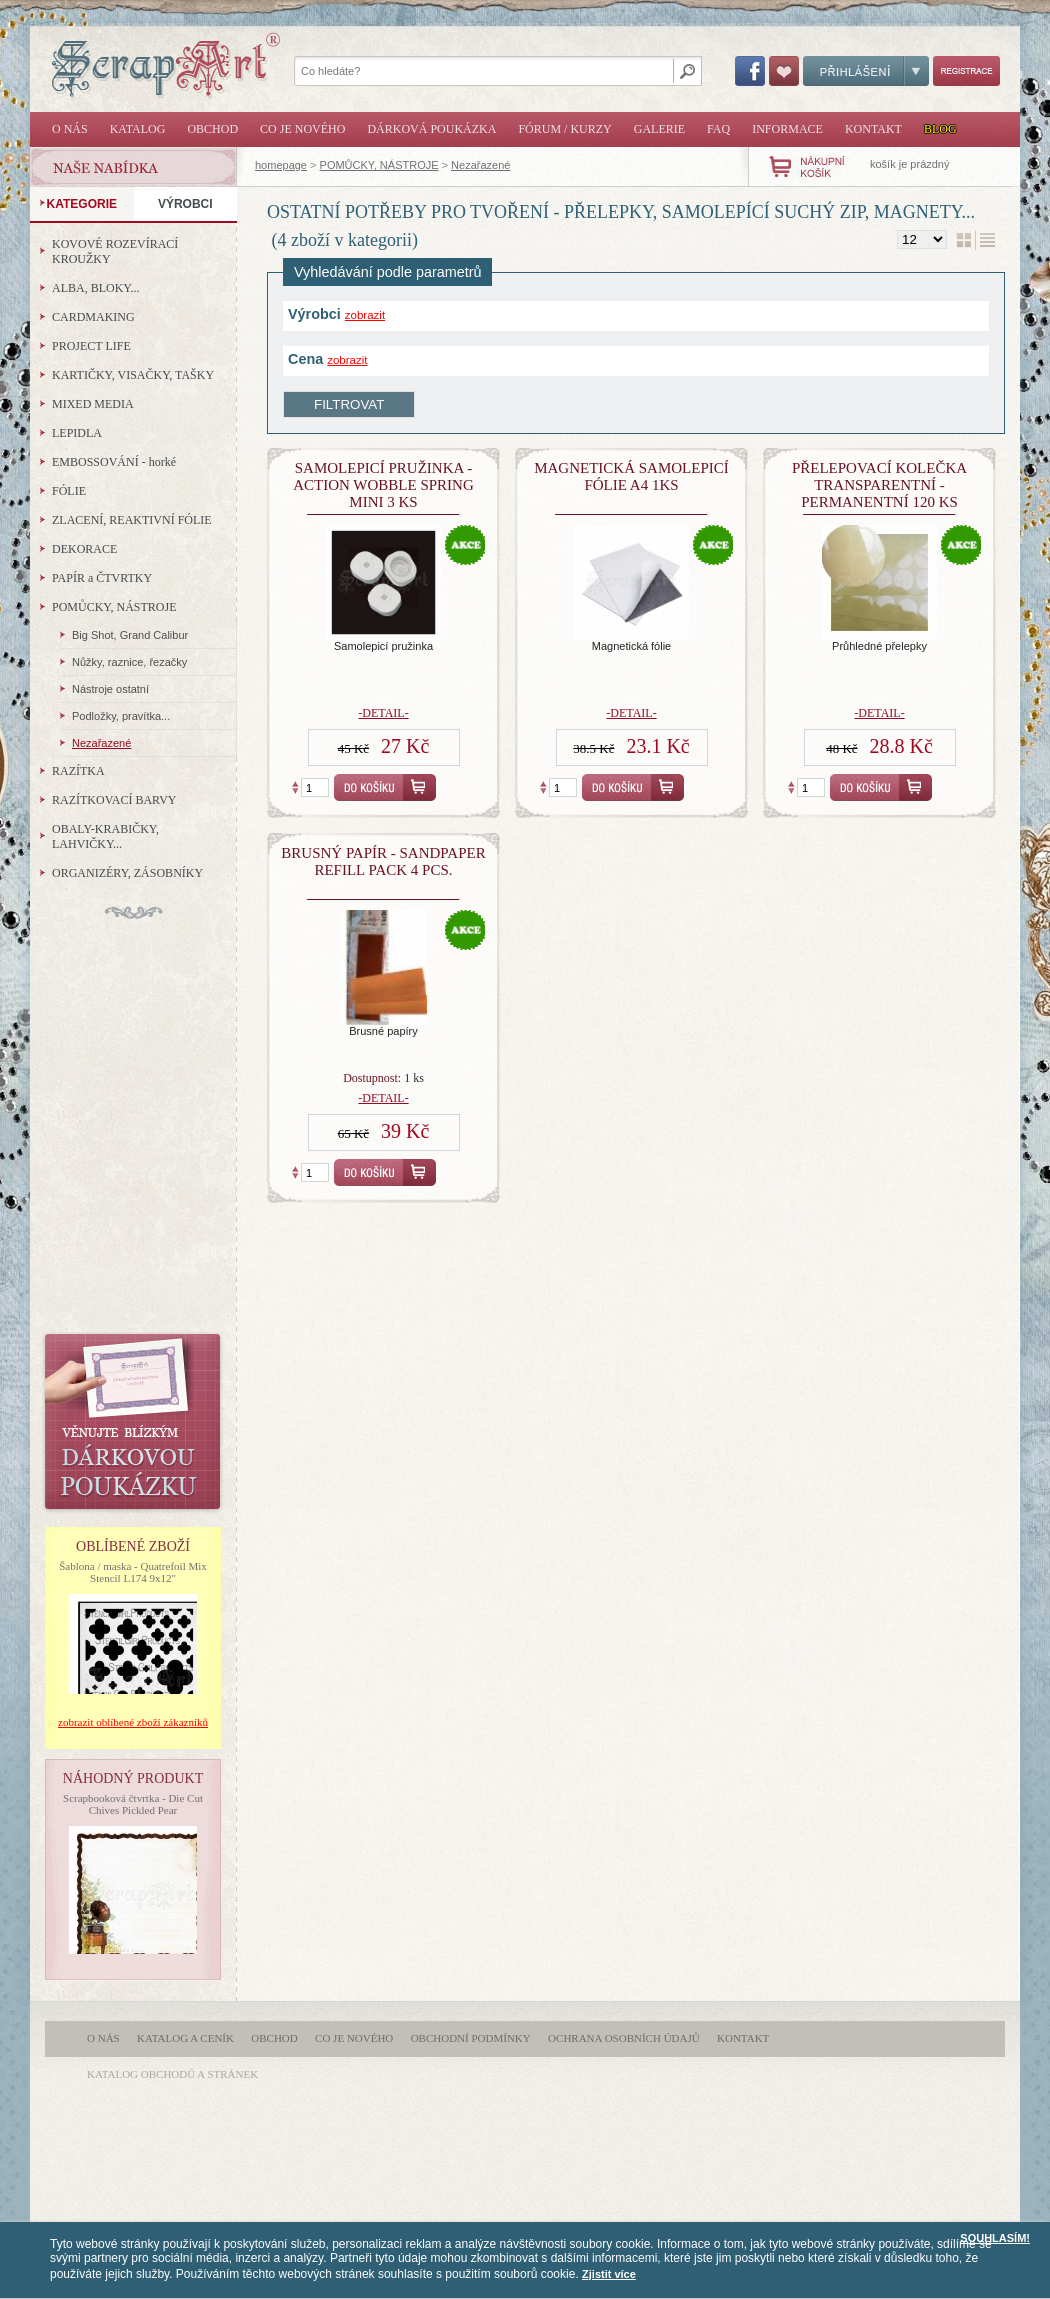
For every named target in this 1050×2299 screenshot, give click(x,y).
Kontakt (873, 129)
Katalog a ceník (185, 2038)
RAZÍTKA (78, 771)
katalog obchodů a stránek (172, 2074)
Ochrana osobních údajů (624, 2038)
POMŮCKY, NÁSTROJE (379, 165)
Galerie (659, 129)
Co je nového (302, 129)
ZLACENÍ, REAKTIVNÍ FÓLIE (132, 520)
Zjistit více (609, 2274)
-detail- (383, 713)
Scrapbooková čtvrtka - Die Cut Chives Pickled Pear (133, 1804)
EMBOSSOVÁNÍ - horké (114, 462)
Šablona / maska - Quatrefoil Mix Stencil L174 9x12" (133, 1572)
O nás (70, 129)
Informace (787, 129)
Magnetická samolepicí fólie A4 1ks (631, 476)
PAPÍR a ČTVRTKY (102, 578)
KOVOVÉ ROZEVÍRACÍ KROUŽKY (115, 251)
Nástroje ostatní (110, 689)
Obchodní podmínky (471, 2038)
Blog (940, 129)
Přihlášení (866, 71)
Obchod (212, 129)
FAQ (718, 129)
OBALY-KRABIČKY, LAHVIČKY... (105, 836)
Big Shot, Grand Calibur (130, 635)
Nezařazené (480, 165)
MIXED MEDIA (93, 404)
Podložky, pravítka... (121, 716)
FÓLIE (69, 491)
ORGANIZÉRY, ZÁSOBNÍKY (127, 873)
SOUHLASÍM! (995, 2238)
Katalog (138, 129)
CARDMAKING (93, 317)
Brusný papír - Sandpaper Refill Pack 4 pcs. (383, 861)
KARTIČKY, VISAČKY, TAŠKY (133, 375)
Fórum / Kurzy (564, 129)
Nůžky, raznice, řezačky (129, 662)
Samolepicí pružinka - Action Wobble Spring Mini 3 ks (383, 485)
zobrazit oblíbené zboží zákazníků (133, 1722)
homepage (281, 165)
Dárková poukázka (431, 129)
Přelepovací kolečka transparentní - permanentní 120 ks (879, 485)
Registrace (966, 71)
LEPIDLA (77, 433)
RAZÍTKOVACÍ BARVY (114, 800)
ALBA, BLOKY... (95, 288)
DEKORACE (84, 549)
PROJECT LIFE (91, 346)
